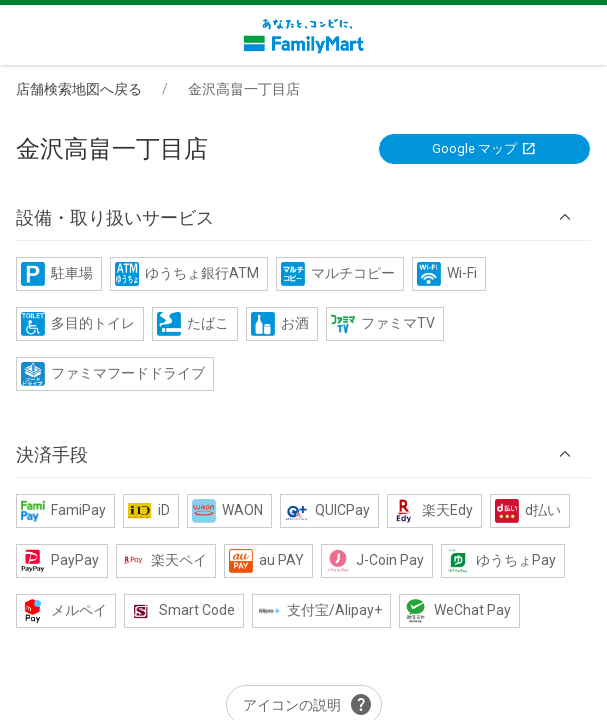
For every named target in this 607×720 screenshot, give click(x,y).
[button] (303, 218)
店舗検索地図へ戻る (79, 89)
